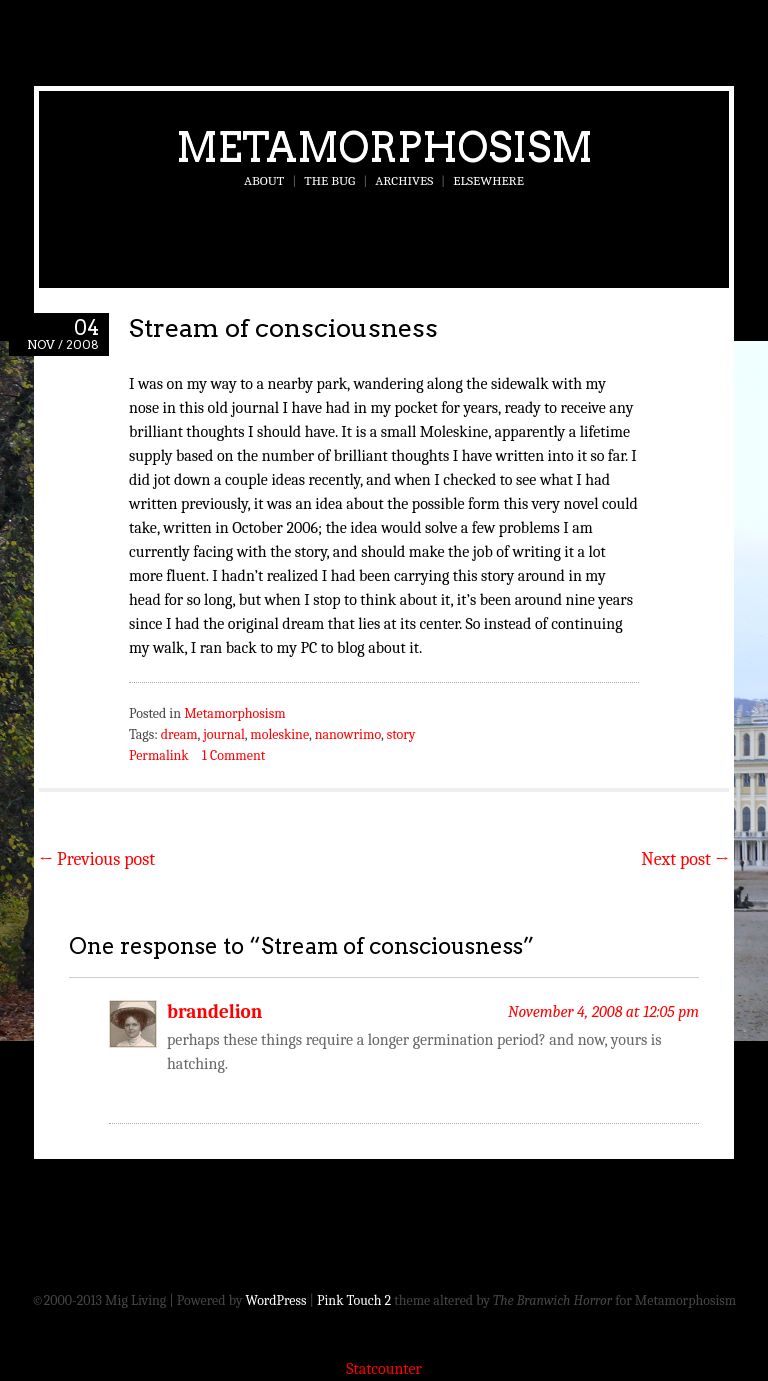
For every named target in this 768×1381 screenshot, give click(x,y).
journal (224, 734)
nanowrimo (348, 734)
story (401, 734)
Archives (404, 180)
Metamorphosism (384, 147)
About (264, 180)
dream (179, 734)
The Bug (329, 180)
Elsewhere (488, 180)
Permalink (159, 755)
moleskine (279, 734)
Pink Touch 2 (354, 1300)
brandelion (214, 1012)
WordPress (276, 1300)
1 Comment (233, 755)
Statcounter (384, 1369)
